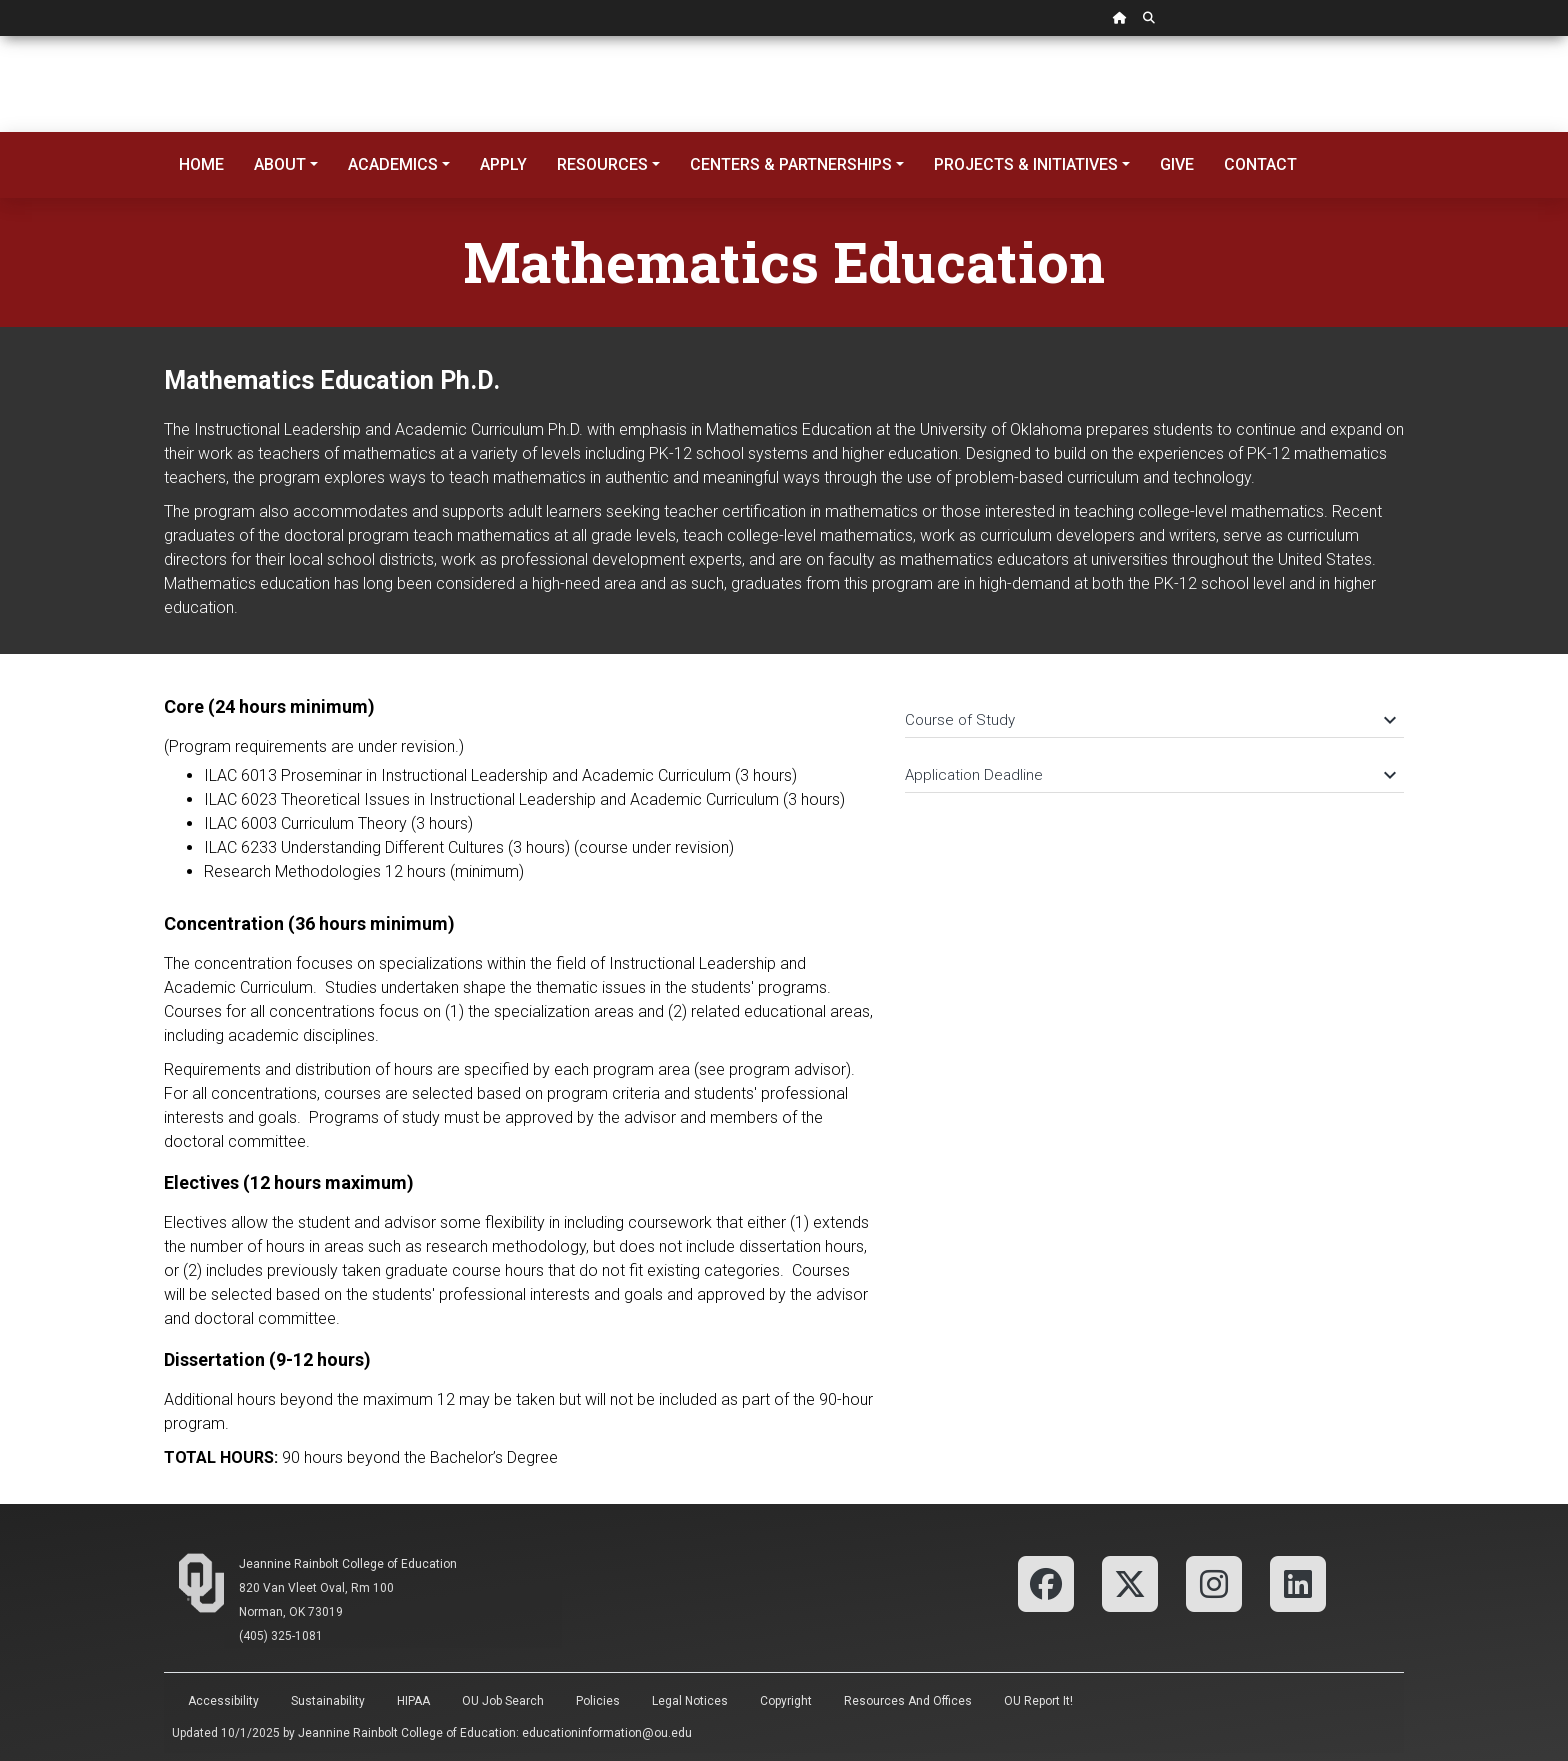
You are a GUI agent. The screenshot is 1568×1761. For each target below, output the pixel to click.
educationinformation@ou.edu (607, 1733)
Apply (503, 164)
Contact (1260, 164)
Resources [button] (602, 164)
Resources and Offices (908, 1701)
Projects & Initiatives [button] (1026, 164)
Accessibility (223, 1701)
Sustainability (328, 1701)
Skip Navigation (0, 36)
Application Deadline (1149, 775)
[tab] (1154, 710)
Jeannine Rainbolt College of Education (348, 1564)
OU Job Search (503, 1701)
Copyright (786, 1701)
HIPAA (413, 1701)
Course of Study (1149, 720)
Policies (598, 1701)
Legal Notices (690, 1701)
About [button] (280, 164)
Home (201, 164)
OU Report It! (1038, 1701)
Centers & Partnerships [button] (791, 164)
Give (1177, 164)
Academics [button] (393, 164)
